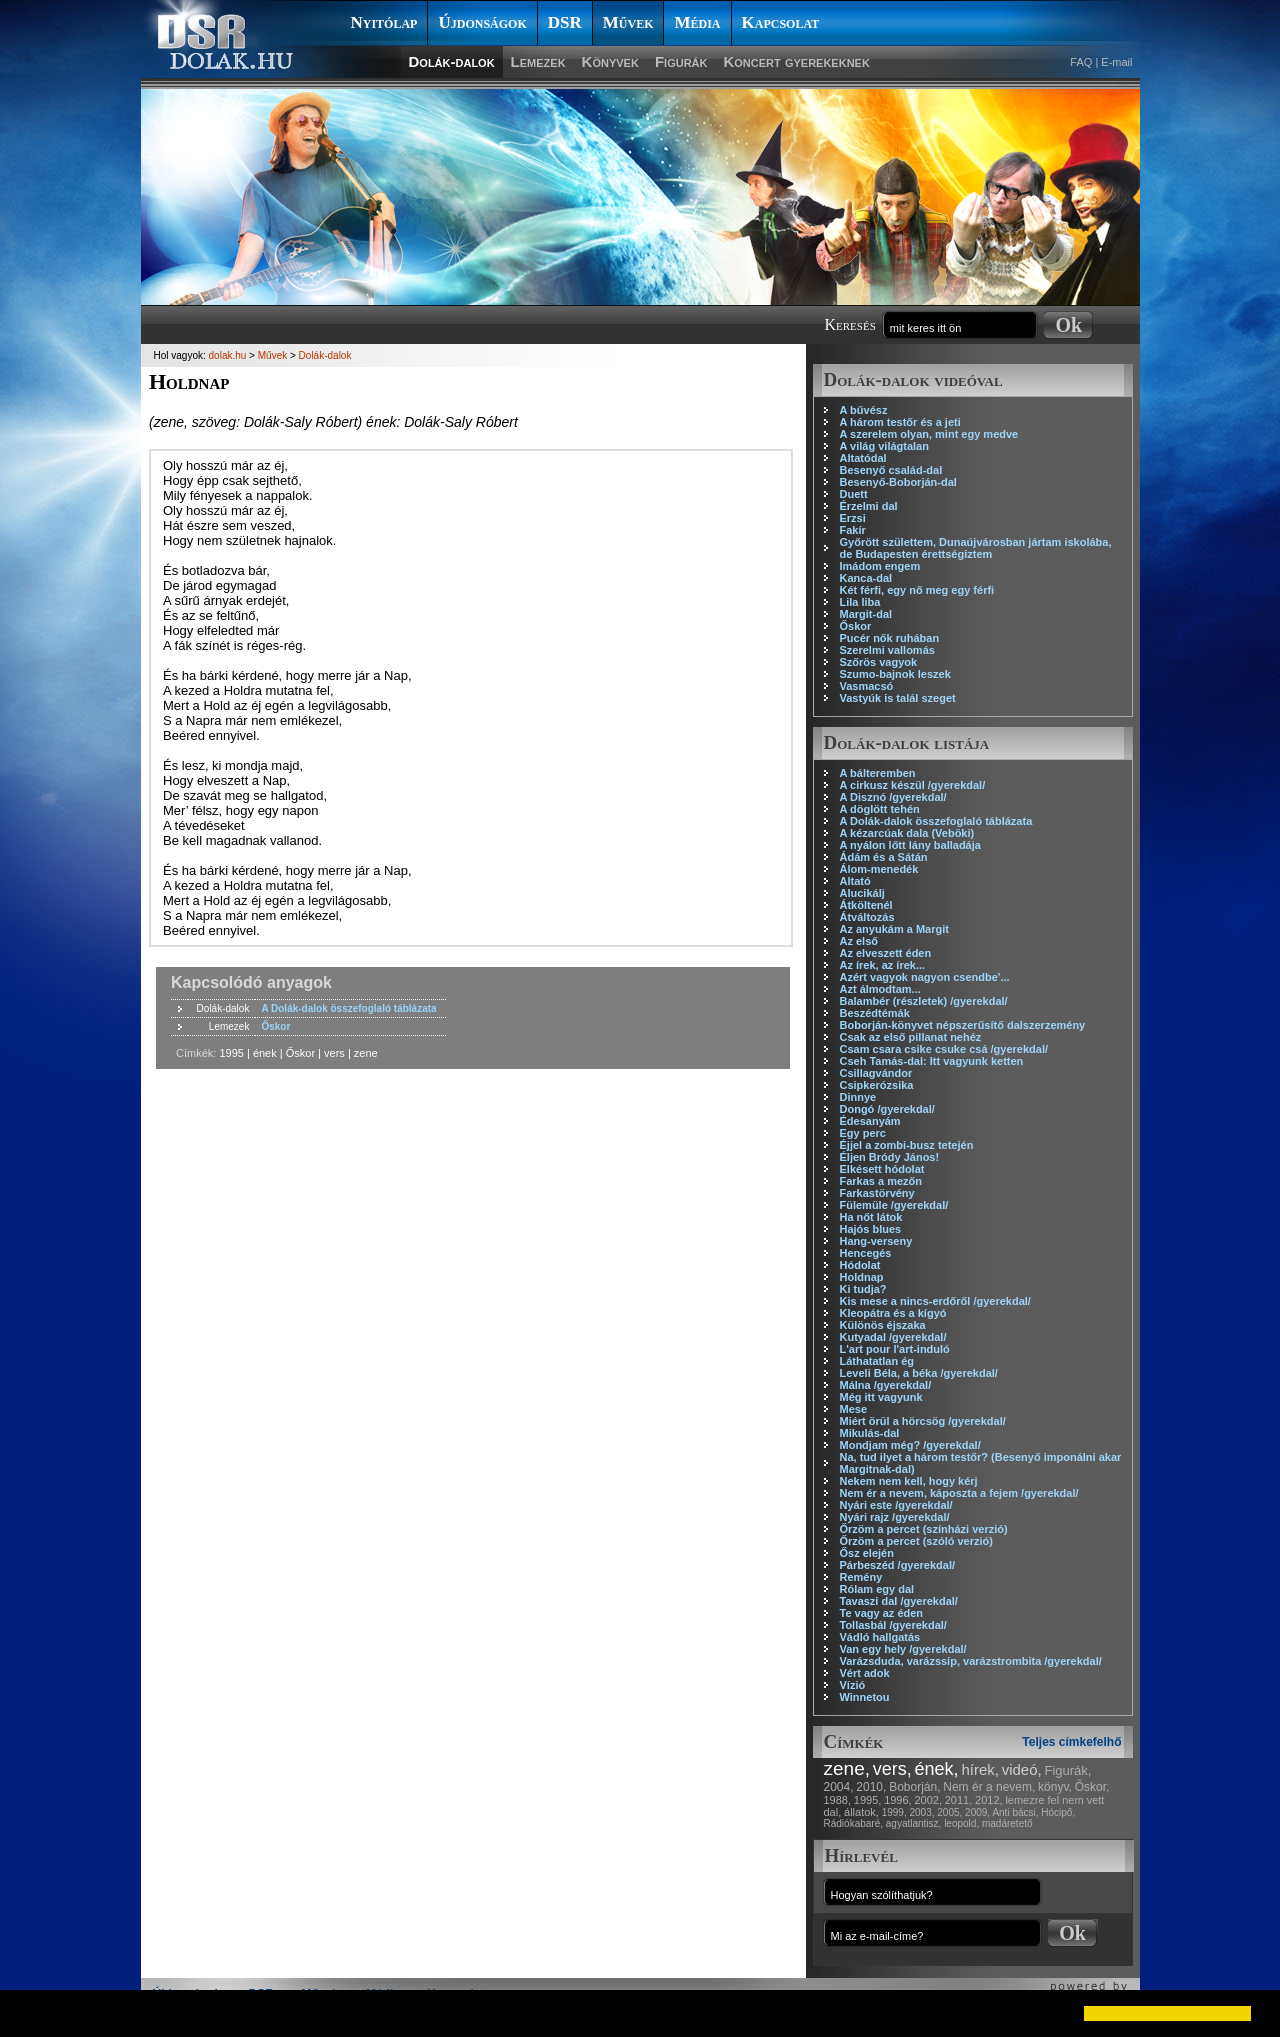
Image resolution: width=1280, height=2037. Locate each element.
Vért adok (865, 1673)
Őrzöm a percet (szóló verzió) (916, 1541)
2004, (839, 1787)
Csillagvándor (876, 1073)
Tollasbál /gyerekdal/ (893, 1625)
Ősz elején (867, 1553)
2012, (989, 1800)
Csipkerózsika (877, 1085)
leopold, (961, 1823)
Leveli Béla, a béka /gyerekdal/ (919, 1373)
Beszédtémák (875, 1013)
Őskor (856, 626)
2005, (949, 1812)
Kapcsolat (781, 22)
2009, (977, 1812)
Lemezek (538, 61)
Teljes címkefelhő (1071, 1742)
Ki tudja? (863, 1289)
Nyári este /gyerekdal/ (896, 1505)
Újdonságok (482, 22)
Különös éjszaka (883, 1325)
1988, (838, 1800)
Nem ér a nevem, (989, 1787)
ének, (937, 1769)
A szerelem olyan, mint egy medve (929, 434)
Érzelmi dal (869, 506)
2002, (928, 1800)
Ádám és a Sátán (884, 857)
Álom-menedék (879, 869)
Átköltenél (866, 905)
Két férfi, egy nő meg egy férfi (917, 590)
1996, (898, 1800)
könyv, (1055, 1787)
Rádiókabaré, (853, 1823)
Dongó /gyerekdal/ (887, 1109)
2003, (921, 1812)
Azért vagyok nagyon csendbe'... (925, 977)
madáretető (1007, 1823)
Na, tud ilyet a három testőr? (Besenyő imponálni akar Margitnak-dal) (981, 1463)
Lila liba (860, 602)
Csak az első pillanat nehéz (911, 1037)
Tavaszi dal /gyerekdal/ (899, 1601)
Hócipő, (1058, 1812)
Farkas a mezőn (881, 1181)
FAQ (1081, 62)
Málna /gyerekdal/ (886, 1385)
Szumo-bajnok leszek (895, 674)
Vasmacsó (867, 686)
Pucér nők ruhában (890, 638)
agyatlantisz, (914, 1823)
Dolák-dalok (452, 61)
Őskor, (1092, 1787)
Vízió (853, 1685)
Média (697, 22)
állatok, (861, 1812)
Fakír (853, 530)
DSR (565, 22)
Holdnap (862, 1277)
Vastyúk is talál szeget (898, 698)
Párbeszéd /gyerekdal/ (898, 1565)
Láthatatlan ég (877, 1361)
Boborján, (914, 1787)
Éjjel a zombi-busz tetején (907, 1145)
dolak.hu (228, 355)
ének (265, 1053)
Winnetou (865, 1697)
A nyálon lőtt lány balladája (910, 845)
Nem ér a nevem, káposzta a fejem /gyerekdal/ (959, 1493)
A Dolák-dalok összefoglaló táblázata (936, 821)
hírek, (980, 1769)
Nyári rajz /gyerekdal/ (895, 1517)
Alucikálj (862, 893)
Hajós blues (871, 1229)
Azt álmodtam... (880, 989)
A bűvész (864, 410)
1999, (894, 1812)
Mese (854, 1409)
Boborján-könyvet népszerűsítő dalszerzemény (963, 1025)
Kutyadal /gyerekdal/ (893, 1337)
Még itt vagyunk (881, 1397)
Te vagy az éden (882, 1613)
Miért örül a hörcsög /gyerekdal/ (923, 1421)
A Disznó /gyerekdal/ (893, 797)
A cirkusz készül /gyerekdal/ (913, 785)
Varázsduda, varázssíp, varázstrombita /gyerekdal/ (971, 1661)
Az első (859, 941)
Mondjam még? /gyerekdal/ (910, 1445)
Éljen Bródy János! (890, 1157)
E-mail (1116, 62)
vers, (892, 1769)
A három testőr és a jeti (900, 422)
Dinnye (858, 1097)
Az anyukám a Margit (894, 929)
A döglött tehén (880, 809)
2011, (959, 1800)
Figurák (681, 61)
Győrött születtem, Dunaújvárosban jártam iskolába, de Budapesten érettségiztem (976, 548)
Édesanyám (870, 1121)
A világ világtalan (884, 446)
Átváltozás (867, 917)
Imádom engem (880, 566)
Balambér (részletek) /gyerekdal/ (924, 1001)
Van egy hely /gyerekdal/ (903, 1649)
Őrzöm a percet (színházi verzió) (924, 1529)
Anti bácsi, (1015, 1812)
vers (334, 1053)
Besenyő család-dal (891, 470)
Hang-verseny (876, 1241)
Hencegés (866, 1253)
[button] (32, 2013)
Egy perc (863, 1133)
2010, (871, 1787)
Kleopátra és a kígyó (893, 1313)
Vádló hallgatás (880, 1637)
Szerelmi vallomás (887, 650)
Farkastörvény (877, 1193)
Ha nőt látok (871, 1217)
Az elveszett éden (886, 953)
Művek (628, 22)
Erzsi (853, 518)
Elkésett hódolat (882, 1169)
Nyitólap (384, 22)
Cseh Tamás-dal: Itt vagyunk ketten (932, 1061)
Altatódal (863, 458)
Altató (855, 881)
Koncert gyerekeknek (796, 61)
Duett (854, 494)
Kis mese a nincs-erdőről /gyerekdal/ (935, 1301)
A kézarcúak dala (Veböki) (907, 833)
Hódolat (860, 1265)
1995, (868, 1800)
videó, (1022, 1769)
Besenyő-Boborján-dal (898, 482)
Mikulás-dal (870, 1433)
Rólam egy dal (877, 1589)
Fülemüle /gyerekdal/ (894, 1205)
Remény (861, 1577)
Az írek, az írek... (883, 965)
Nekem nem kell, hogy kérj (909, 1481)
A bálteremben (878, 773)
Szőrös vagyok (879, 662)
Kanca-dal (866, 578)
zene (366, 1053)
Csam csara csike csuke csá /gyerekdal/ (944, 1049)
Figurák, (1068, 1770)
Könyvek (610, 61)
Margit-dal (866, 614)
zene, (847, 1768)
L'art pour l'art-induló (895, 1349)
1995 (231, 1053)
